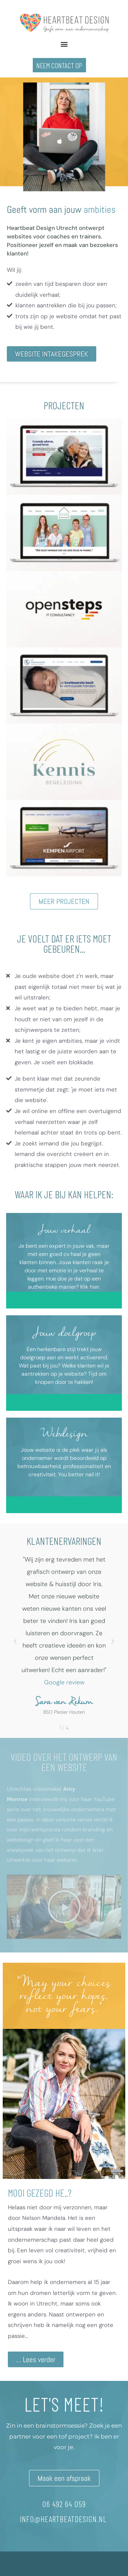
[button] (64, 43)
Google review (64, 1682)
